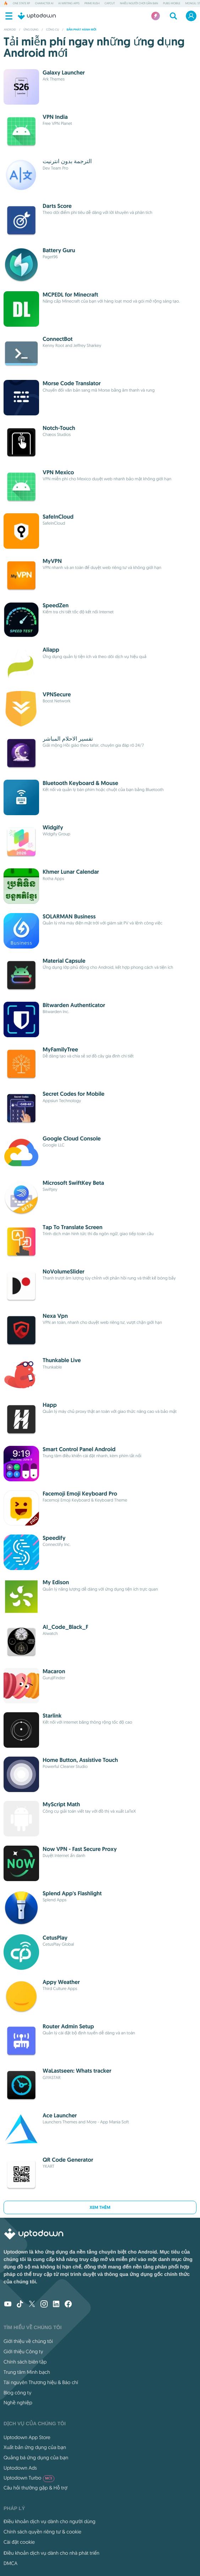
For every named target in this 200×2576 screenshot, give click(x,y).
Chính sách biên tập (25, 2362)
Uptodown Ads (20, 2468)
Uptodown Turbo (29, 2478)
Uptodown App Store (27, 2437)
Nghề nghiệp (18, 2402)
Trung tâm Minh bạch (27, 2372)
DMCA (10, 2563)
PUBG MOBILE (171, 3)
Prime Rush (92, 3)
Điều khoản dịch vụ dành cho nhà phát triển (51, 2553)
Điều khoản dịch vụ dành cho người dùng (50, 2521)
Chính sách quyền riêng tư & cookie (42, 2531)
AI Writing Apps (69, 3)
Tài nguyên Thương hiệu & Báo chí (41, 2382)
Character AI (44, 3)
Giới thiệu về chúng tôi (28, 2341)
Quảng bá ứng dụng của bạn (36, 2457)
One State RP (21, 3)
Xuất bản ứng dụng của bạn (35, 2447)
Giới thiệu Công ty (23, 2351)
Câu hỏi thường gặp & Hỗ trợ (35, 2487)
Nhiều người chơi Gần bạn (139, 3)
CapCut (109, 3)
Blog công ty (17, 2392)
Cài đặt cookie (19, 2542)
